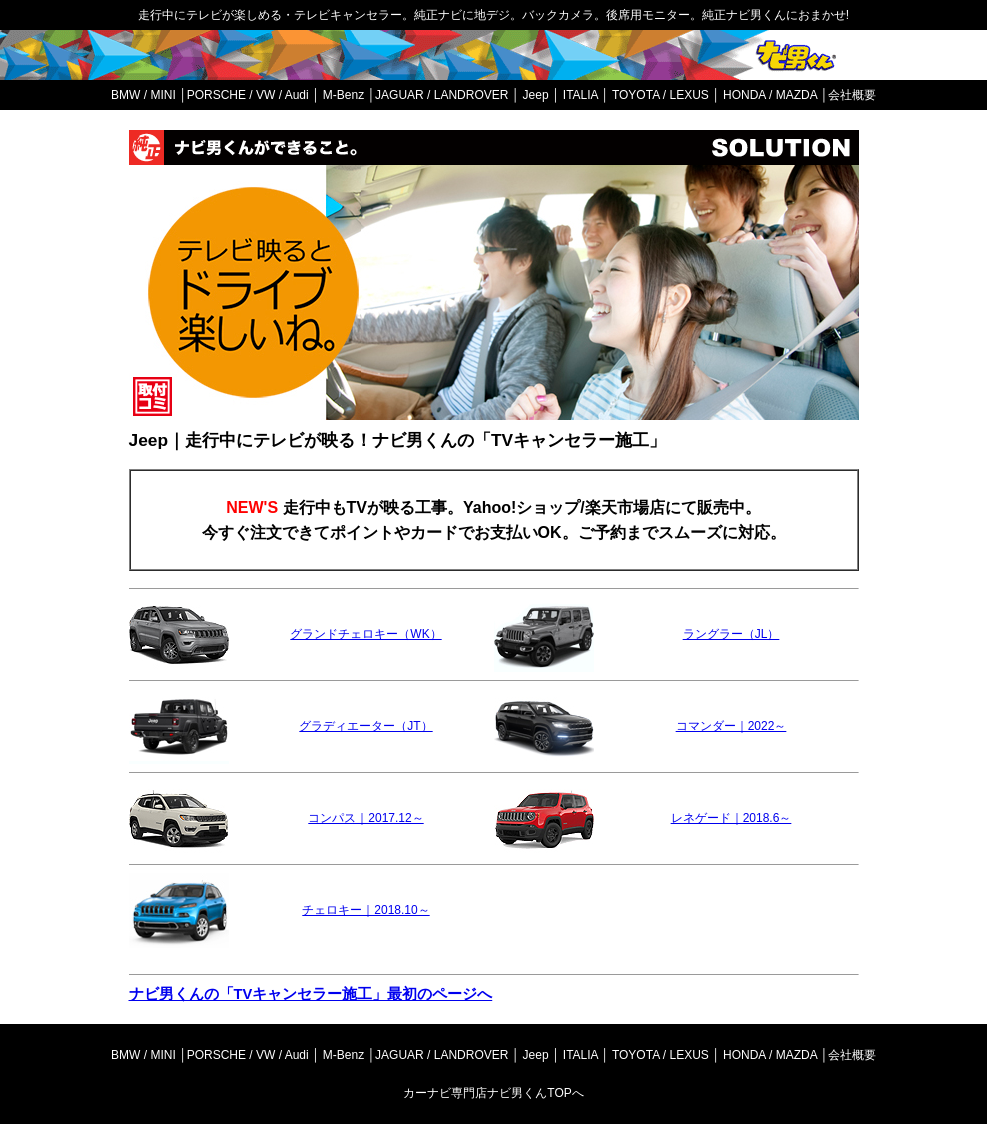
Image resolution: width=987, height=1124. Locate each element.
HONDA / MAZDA (770, 95)
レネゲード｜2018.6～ (731, 818)
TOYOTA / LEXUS (660, 95)
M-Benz (343, 95)
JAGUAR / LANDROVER (441, 95)
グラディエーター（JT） (365, 726)
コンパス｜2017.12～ (365, 818)
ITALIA (580, 95)
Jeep (536, 95)
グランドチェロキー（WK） (365, 634)
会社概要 (852, 95)
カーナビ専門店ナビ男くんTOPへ (493, 1093)
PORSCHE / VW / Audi (248, 95)
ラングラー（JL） (731, 634)
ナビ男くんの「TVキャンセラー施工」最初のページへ (311, 994)
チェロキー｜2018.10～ (365, 910)
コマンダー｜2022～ (731, 726)
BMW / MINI (143, 95)
